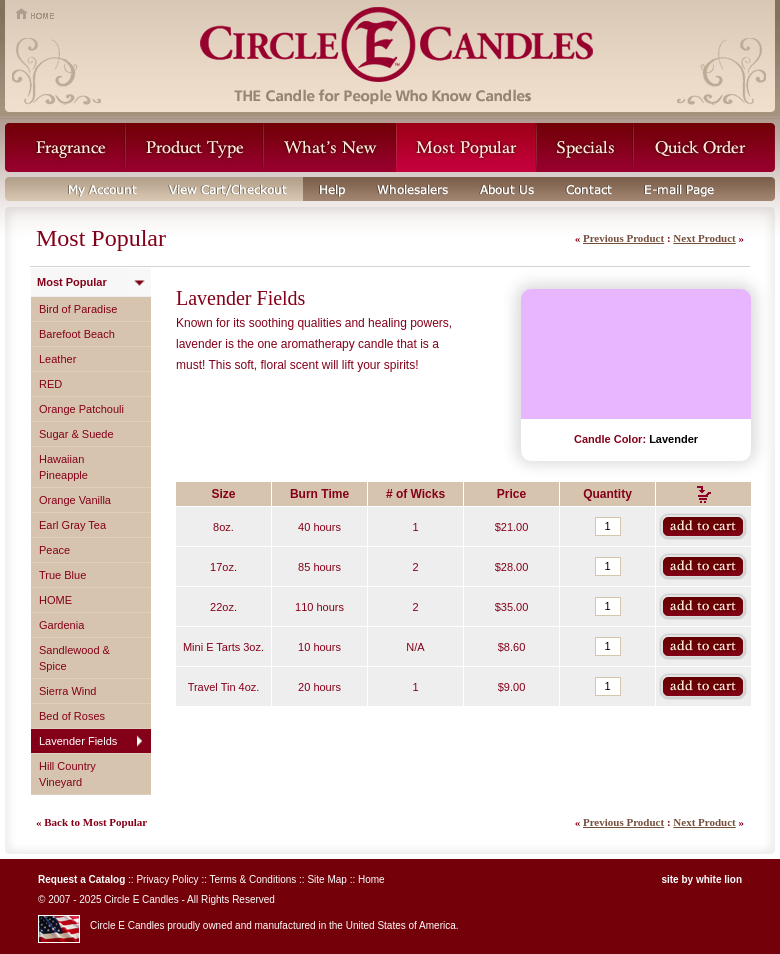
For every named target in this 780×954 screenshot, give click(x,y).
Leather (57, 359)
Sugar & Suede (76, 434)
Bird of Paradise (78, 309)
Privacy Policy (167, 879)
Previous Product (623, 238)
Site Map (326, 879)
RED (50, 384)
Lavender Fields (78, 741)
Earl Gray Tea (72, 525)
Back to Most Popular (95, 822)
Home (371, 879)
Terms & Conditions (253, 879)
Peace (54, 550)
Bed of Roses (72, 716)
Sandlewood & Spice (74, 658)
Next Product (704, 238)
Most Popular (72, 282)
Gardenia (61, 625)
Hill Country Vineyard (67, 774)
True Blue (62, 575)
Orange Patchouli (81, 409)
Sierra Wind (67, 691)
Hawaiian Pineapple (63, 467)
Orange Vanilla (75, 500)
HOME (55, 600)
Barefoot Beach (77, 334)
